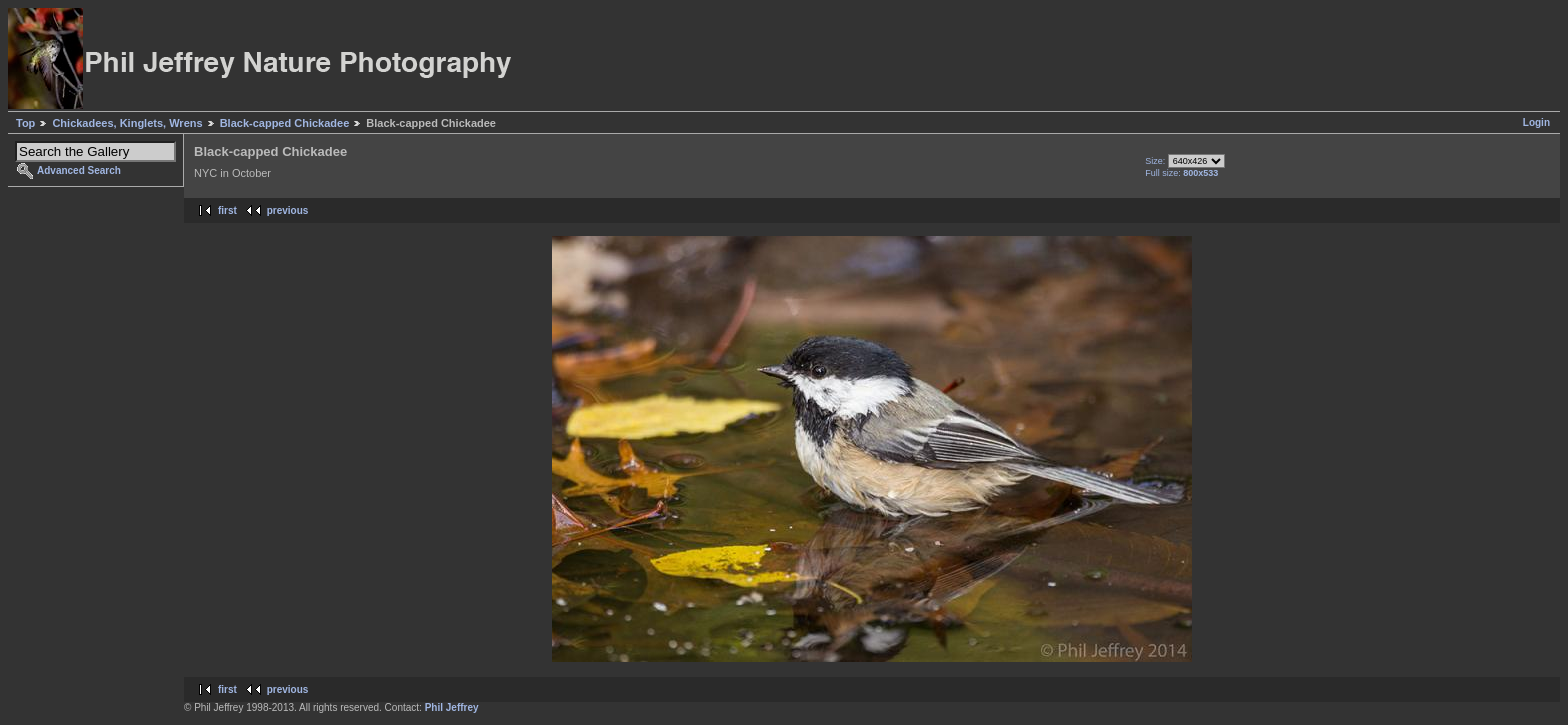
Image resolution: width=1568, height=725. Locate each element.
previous (288, 210)
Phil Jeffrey (452, 707)
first (227, 210)
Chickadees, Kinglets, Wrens (127, 123)
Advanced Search (79, 170)
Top (25, 123)
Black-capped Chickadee (285, 123)
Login (1536, 122)
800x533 (1200, 173)
